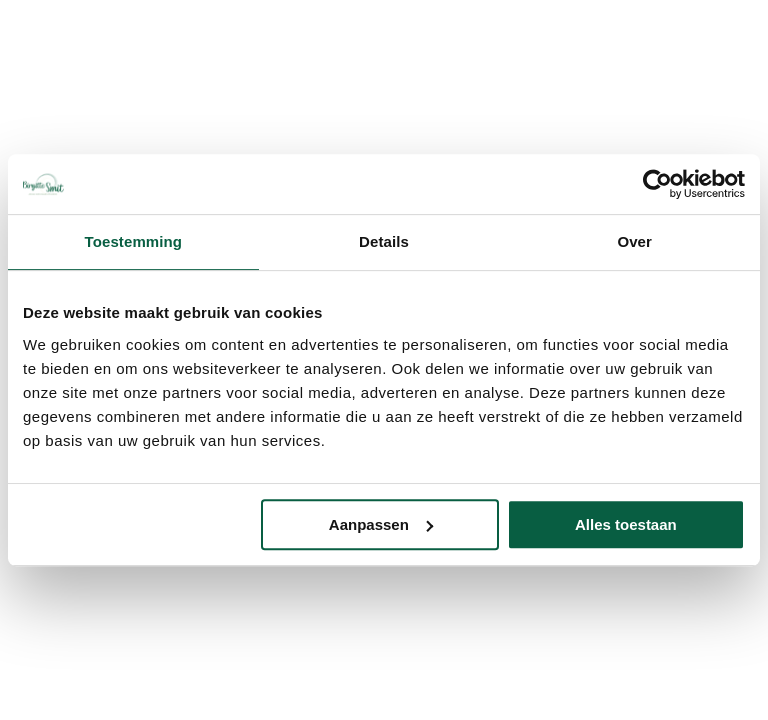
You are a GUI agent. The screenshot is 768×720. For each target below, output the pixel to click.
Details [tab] (384, 241)
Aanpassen (381, 524)
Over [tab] (634, 241)
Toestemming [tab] (134, 241)
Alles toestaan (626, 524)
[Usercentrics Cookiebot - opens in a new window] (657, 184)
